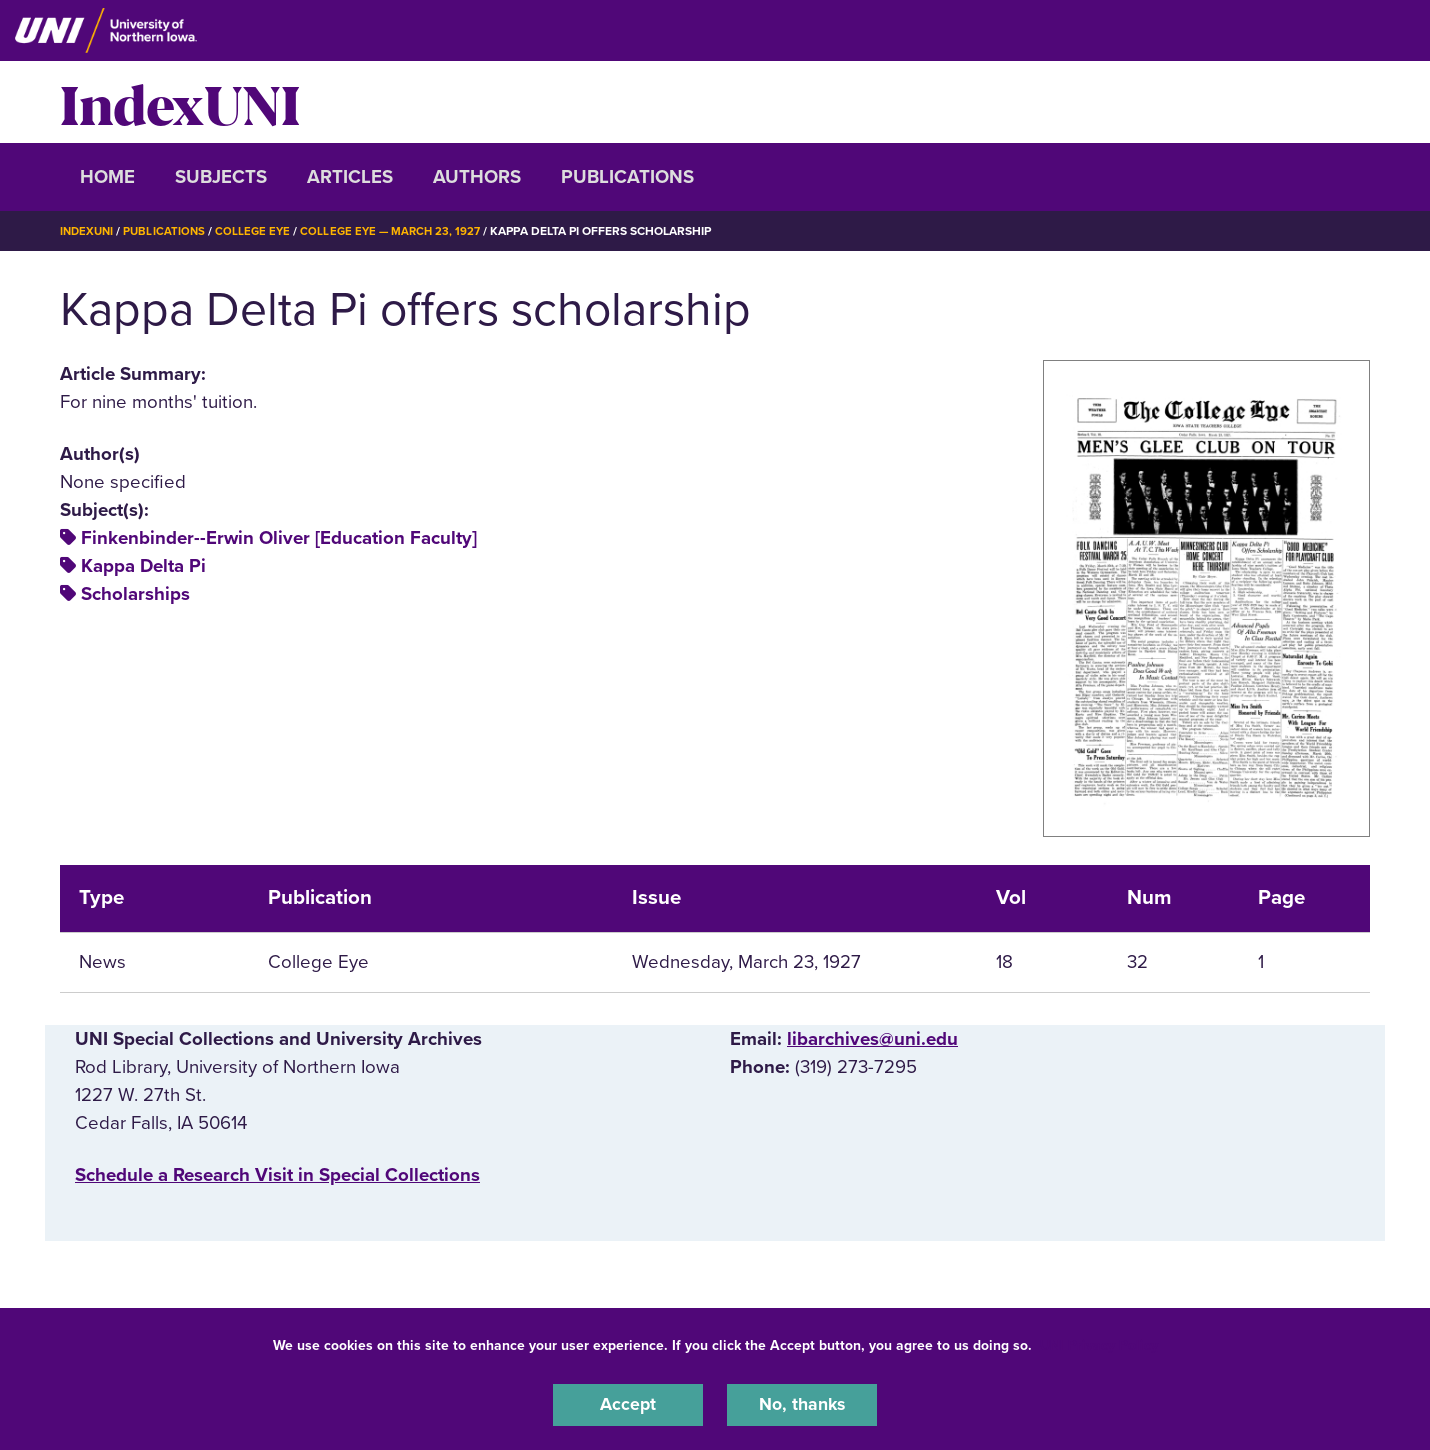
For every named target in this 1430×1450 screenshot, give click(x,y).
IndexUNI (180, 102)
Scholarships (135, 594)
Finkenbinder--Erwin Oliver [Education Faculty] (279, 538)
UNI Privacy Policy (1099, 1343)
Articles (350, 177)
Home (107, 177)
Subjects (221, 177)
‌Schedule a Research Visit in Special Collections (277, 1175)
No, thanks (802, 1404)
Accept (628, 1404)
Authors (477, 177)
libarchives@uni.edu (872, 1038)
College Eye (259, 231)
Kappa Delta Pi (143, 566)
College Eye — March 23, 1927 (401, 231)
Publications (627, 177)
